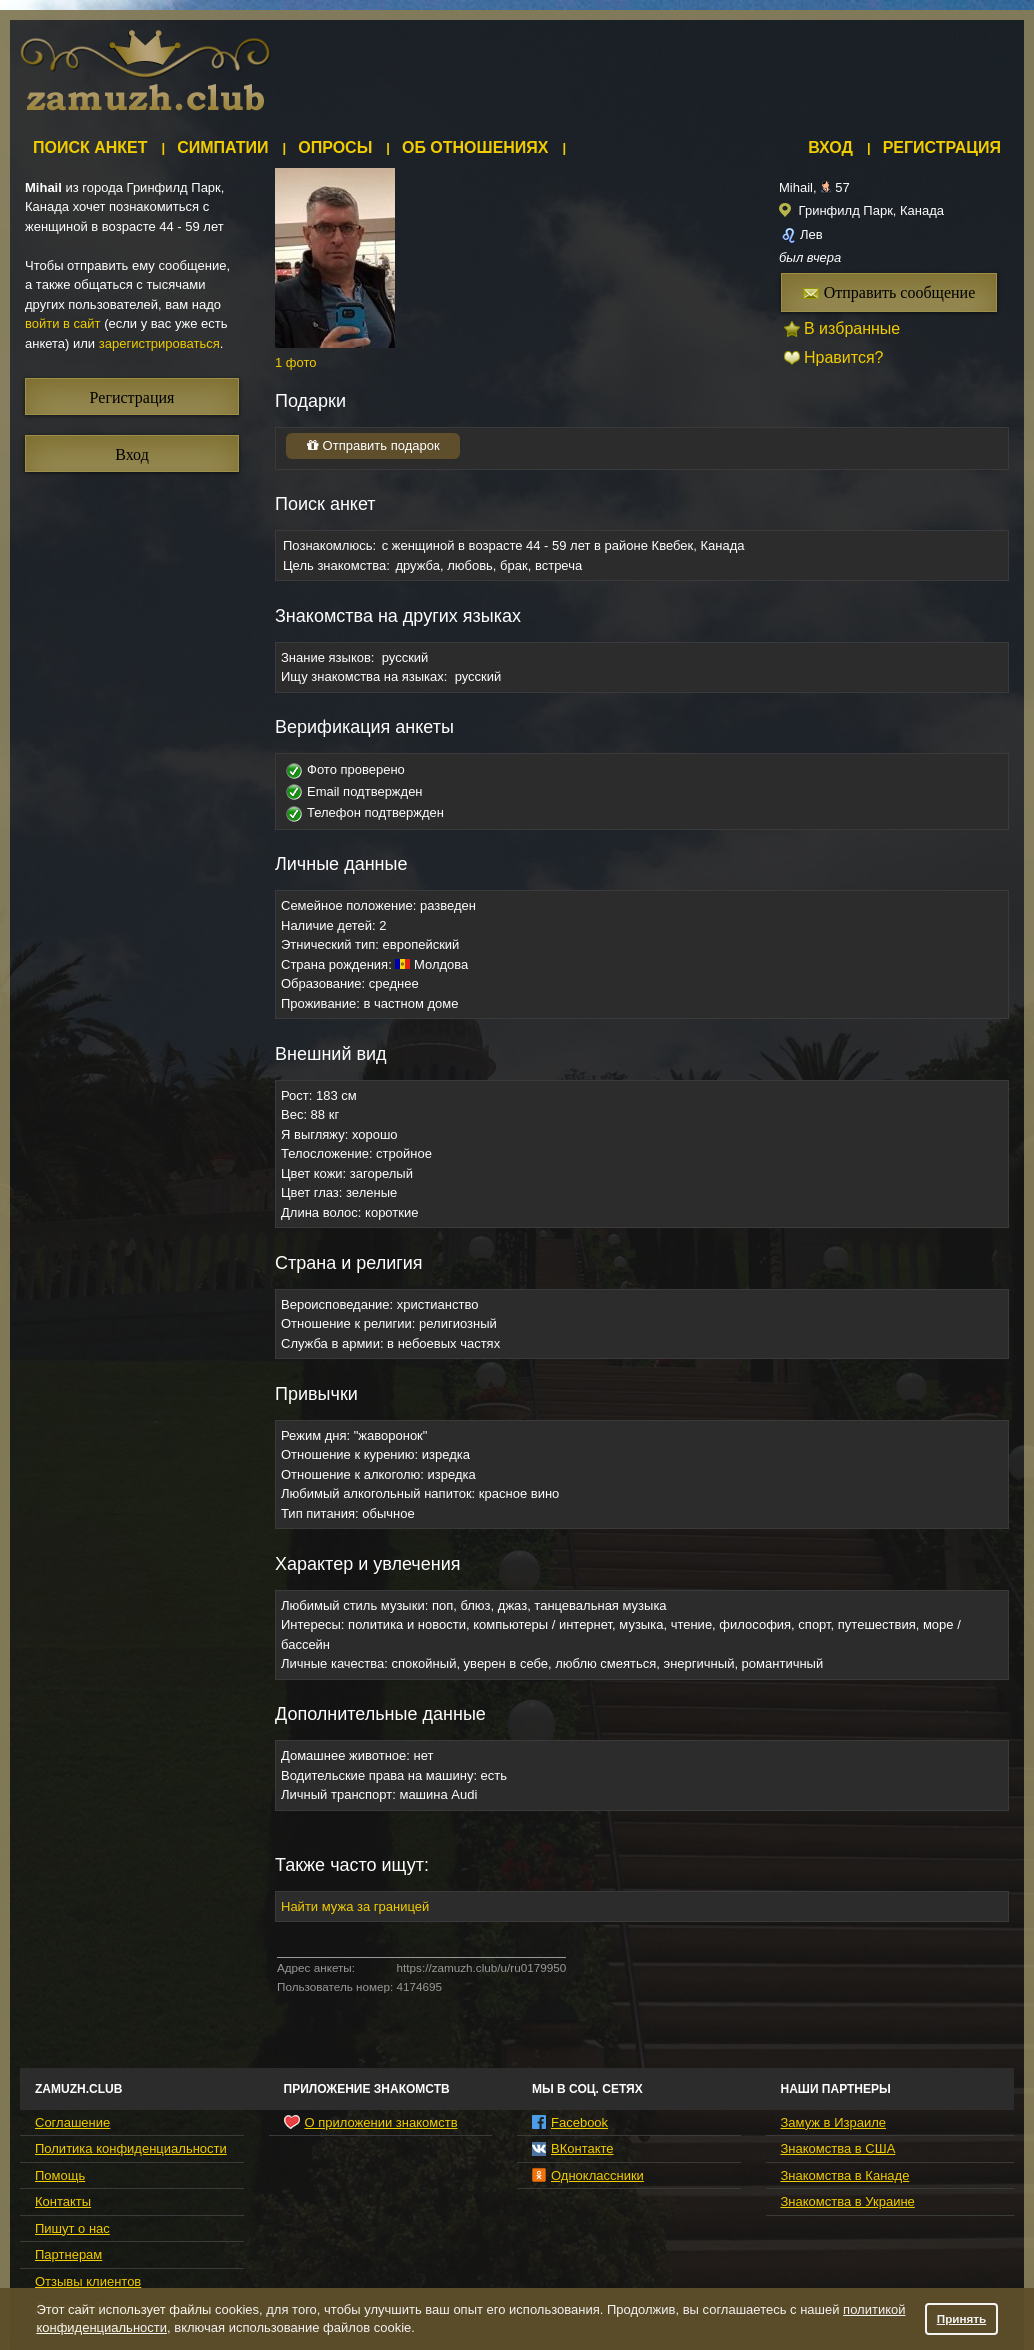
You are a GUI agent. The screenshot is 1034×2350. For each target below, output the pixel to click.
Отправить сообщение (889, 292)
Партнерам (68, 2254)
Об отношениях (475, 147)
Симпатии (222, 147)
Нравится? (844, 357)
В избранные (852, 328)
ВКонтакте (573, 2148)
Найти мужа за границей (355, 1906)
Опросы (335, 147)
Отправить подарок (373, 445)
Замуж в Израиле (833, 2122)
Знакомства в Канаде (845, 2175)
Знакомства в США (838, 2148)
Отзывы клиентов (88, 2281)
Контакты (63, 2201)
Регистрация (942, 147)
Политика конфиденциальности (131, 2148)
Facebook (570, 2122)
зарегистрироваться (159, 343)
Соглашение (72, 2122)
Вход (830, 147)
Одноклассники (588, 2175)
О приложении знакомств (371, 2122)
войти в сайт (63, 323)
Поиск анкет (90, 147)
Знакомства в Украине (848, 2201)
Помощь (60, 2175)
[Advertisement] (125, 847)
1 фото (296, 362)
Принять (962, 2318)
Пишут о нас (72, 2228)
